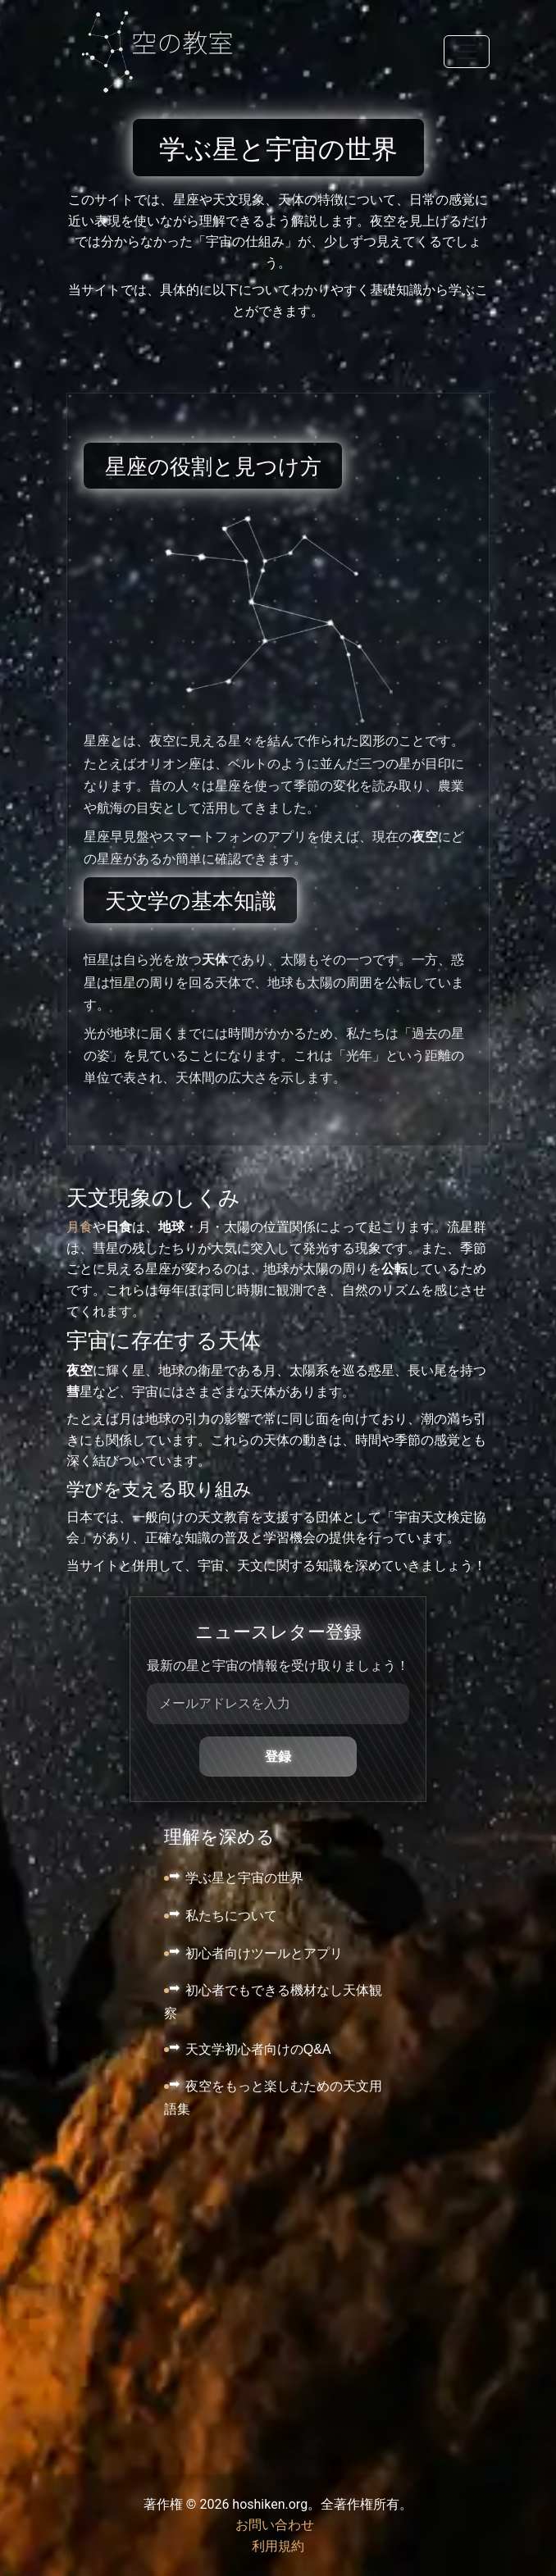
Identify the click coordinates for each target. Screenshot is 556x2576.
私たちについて (231, 1916)
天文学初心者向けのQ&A (258, 2049)
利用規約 (278, 2546)
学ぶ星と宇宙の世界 (244, 1878)
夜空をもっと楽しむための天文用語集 (273, 2097)
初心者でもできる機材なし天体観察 (273, 2001)
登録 (278, 1757)
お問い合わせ (274, 2525)
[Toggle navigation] (467, 51)
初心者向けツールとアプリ (264, 1953)
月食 (79, 1227)
